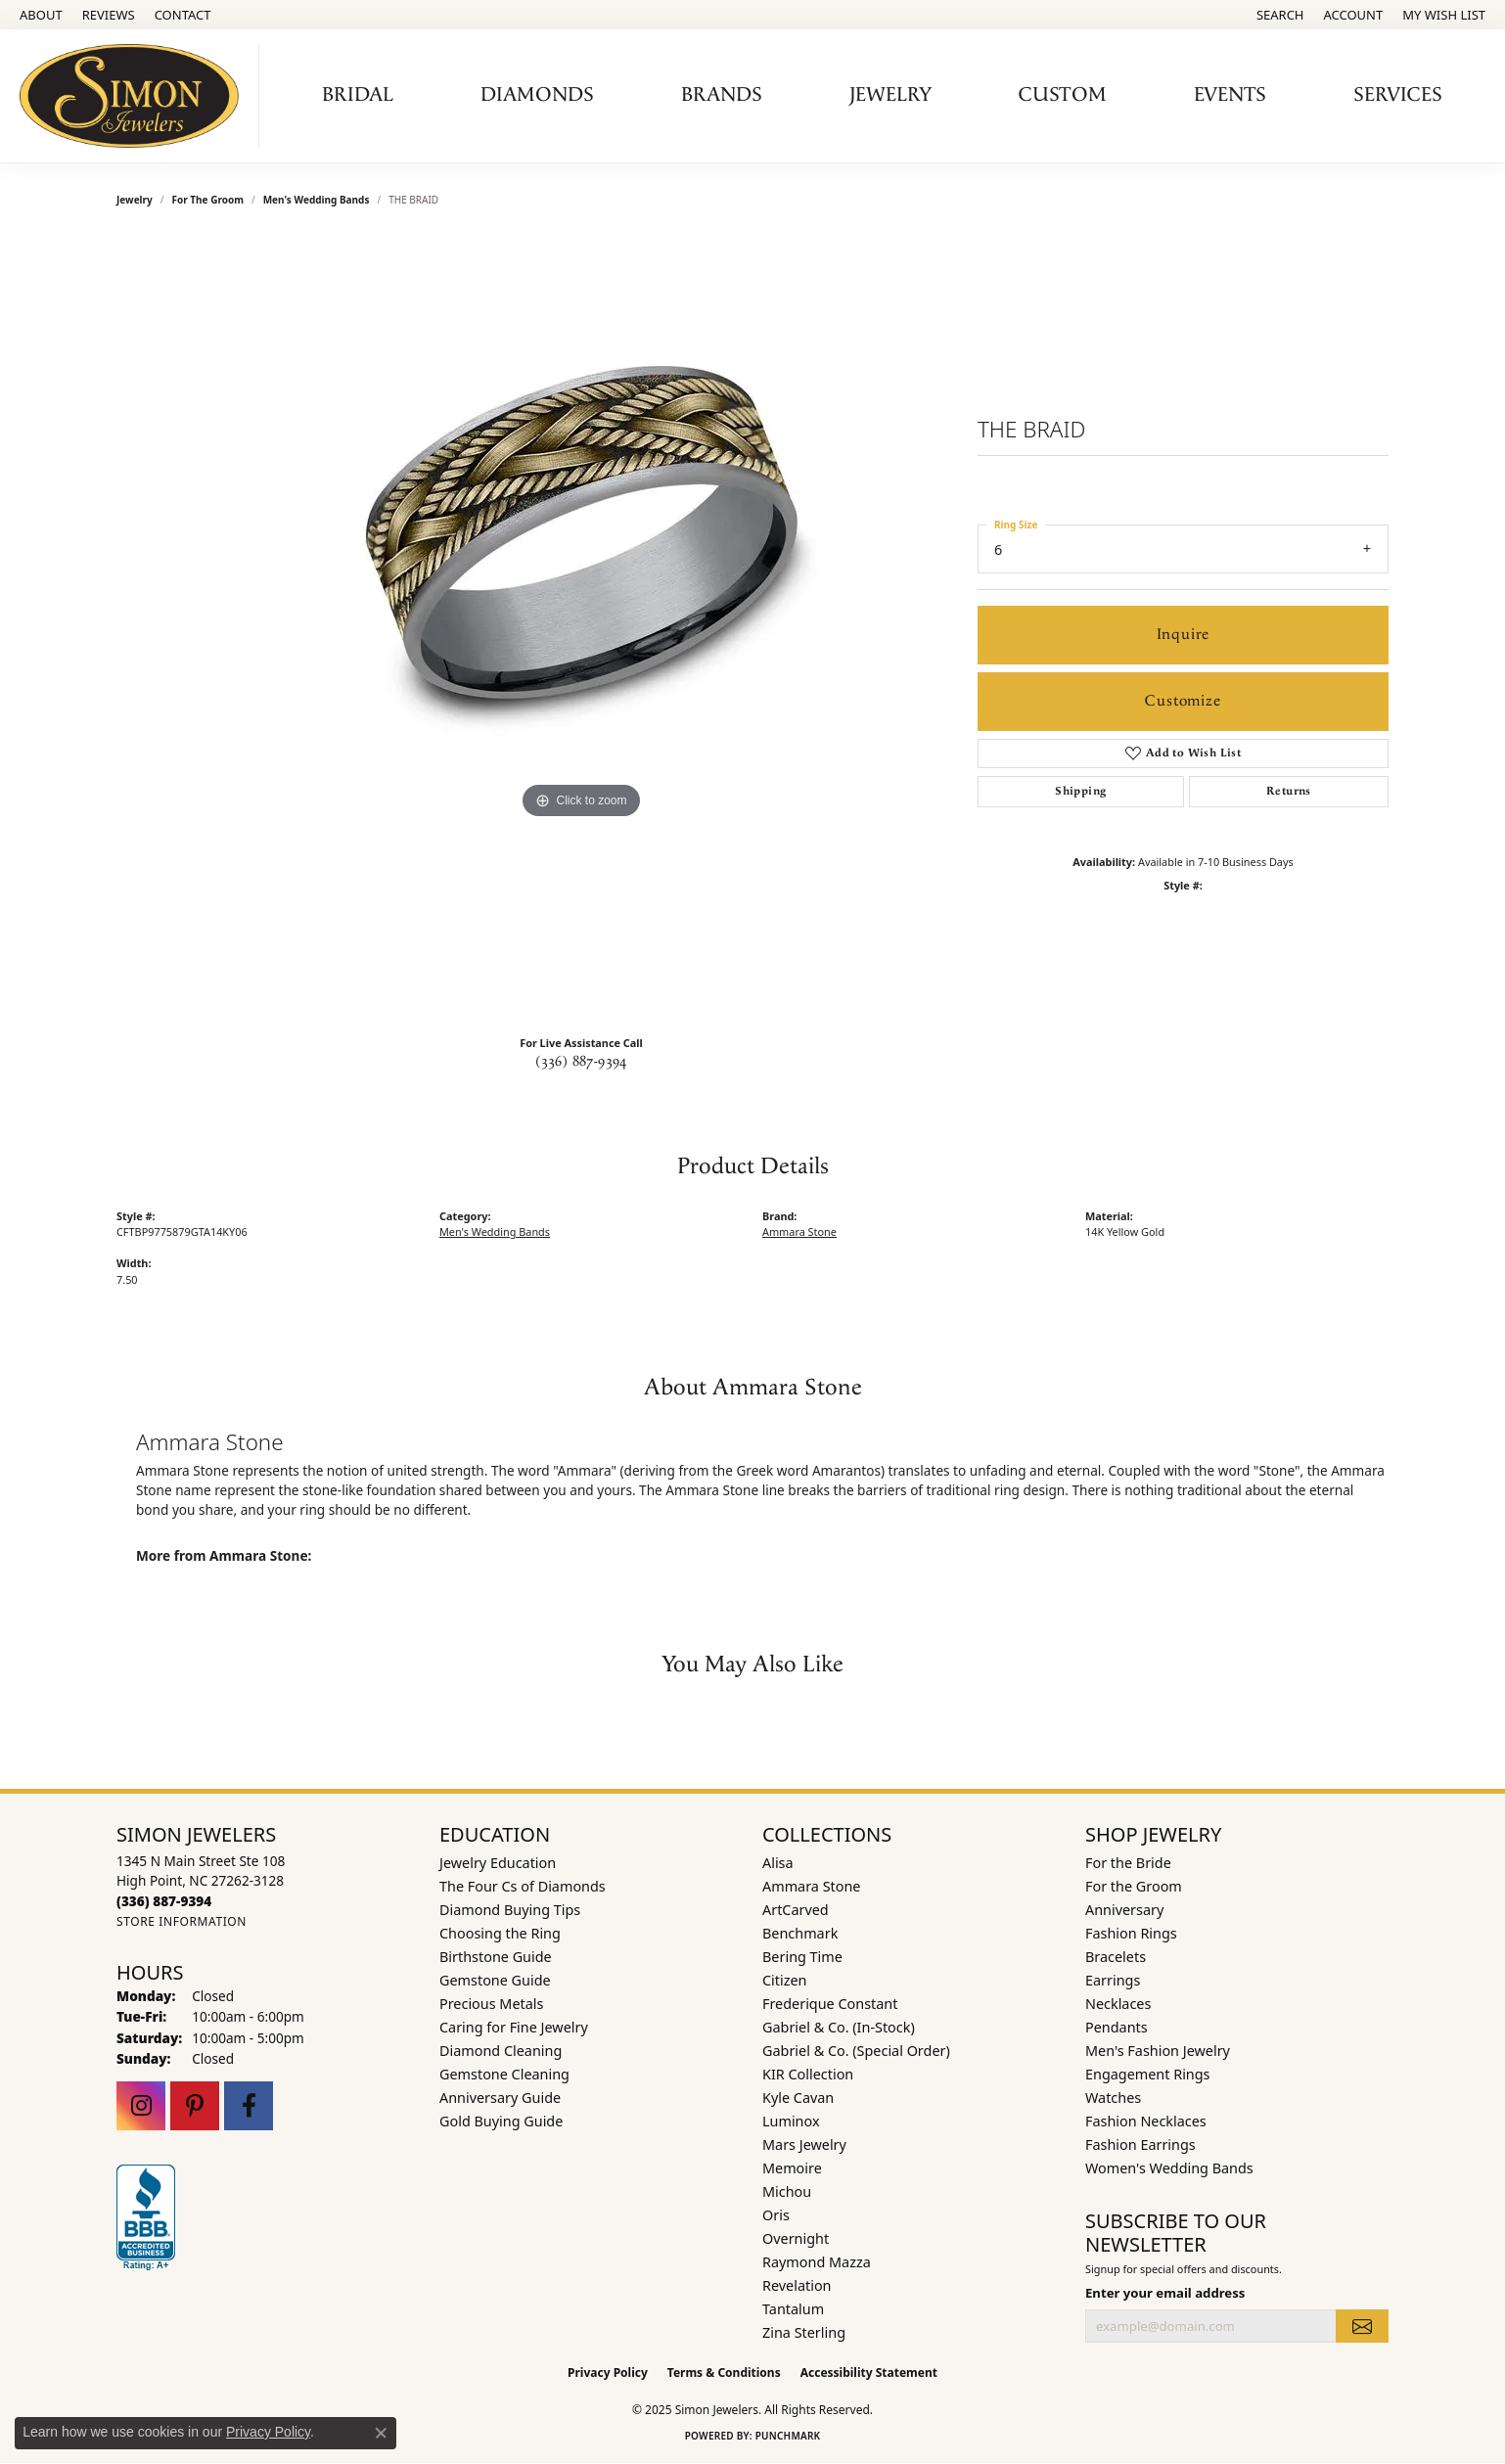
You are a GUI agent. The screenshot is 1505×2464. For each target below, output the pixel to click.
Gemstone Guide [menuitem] (495, 1980)
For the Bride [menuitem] (1128, 1862)
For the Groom (208, 199)
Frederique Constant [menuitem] (829, 2003)
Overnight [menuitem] (795, 2238)
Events (1230, 95)
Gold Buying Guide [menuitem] (501, 2121)
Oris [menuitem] (776, 2215)
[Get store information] (181, 1921)
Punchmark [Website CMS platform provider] (788, 2435)
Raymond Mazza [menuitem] (816, 2262)
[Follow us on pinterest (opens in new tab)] (194, 2105)
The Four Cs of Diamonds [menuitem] (522, 1886)
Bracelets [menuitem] (1115, 1956)
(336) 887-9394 (581, 1062)
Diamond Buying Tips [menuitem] (509, 1909)
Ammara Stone (799, 1231)
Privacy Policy (608, 2372)
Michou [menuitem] (786, 2191)
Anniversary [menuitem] (1124, 1909)
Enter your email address (1165, 2293)
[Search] (1280, 14)
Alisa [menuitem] (778, 1862)
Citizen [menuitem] (784, 1980)
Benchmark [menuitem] (800, 1933)
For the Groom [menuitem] (1133, 1886)
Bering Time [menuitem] (802, 1956)
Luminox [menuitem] (791, 2121)
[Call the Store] (163, 1901)
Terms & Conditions (724, 2372)
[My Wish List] (1443, 14)
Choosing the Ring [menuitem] (500, 1933)
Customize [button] (1182, 701)
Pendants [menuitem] (1116, 2027)
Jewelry (890, 95)
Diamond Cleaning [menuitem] (500, 2050)
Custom (1063, 95)
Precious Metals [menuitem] (491, 2003)
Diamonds (537, 95)
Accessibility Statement (868, 2372)
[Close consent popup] (381, 2433)
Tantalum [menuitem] (793, 2309)
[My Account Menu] (1354, 14)
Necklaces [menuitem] (1118, 2003)
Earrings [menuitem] (1112, 1980)
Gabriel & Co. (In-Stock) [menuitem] (838, 2027)
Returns (1288, 791)
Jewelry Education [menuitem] (497, 1862)
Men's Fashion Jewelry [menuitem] (1157, 2050)
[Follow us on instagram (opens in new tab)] (140, 2105)
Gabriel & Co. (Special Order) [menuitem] (856, 2050)
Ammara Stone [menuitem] (811, 1886)
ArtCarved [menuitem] (795, 1909)
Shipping (1080, 791)
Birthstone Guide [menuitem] (495, 1956)
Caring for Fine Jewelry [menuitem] (513, 2027)
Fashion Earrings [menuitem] (1140, 2144)
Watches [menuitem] (1113, 2097)
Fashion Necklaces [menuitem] (1146, 2121)
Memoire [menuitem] (792, 2168)
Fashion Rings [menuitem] (1131, 1933)
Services (1397, 95)
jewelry (134, 199)
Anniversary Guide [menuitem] (500, 2097)
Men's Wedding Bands (316, 199)
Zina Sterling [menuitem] (803, 2332)
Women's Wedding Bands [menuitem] (1169, 2168)
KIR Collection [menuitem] (807, 2074)
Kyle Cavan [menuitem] (798, 2097)
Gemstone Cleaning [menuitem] (504, 2074)
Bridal (357, 95)
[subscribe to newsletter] (1362, 2326)
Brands (721, 95)
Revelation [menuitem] (797, 2285)
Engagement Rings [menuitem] (1147, 2074)
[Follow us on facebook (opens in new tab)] (248, 2105)
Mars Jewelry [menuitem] (804, 2144)
